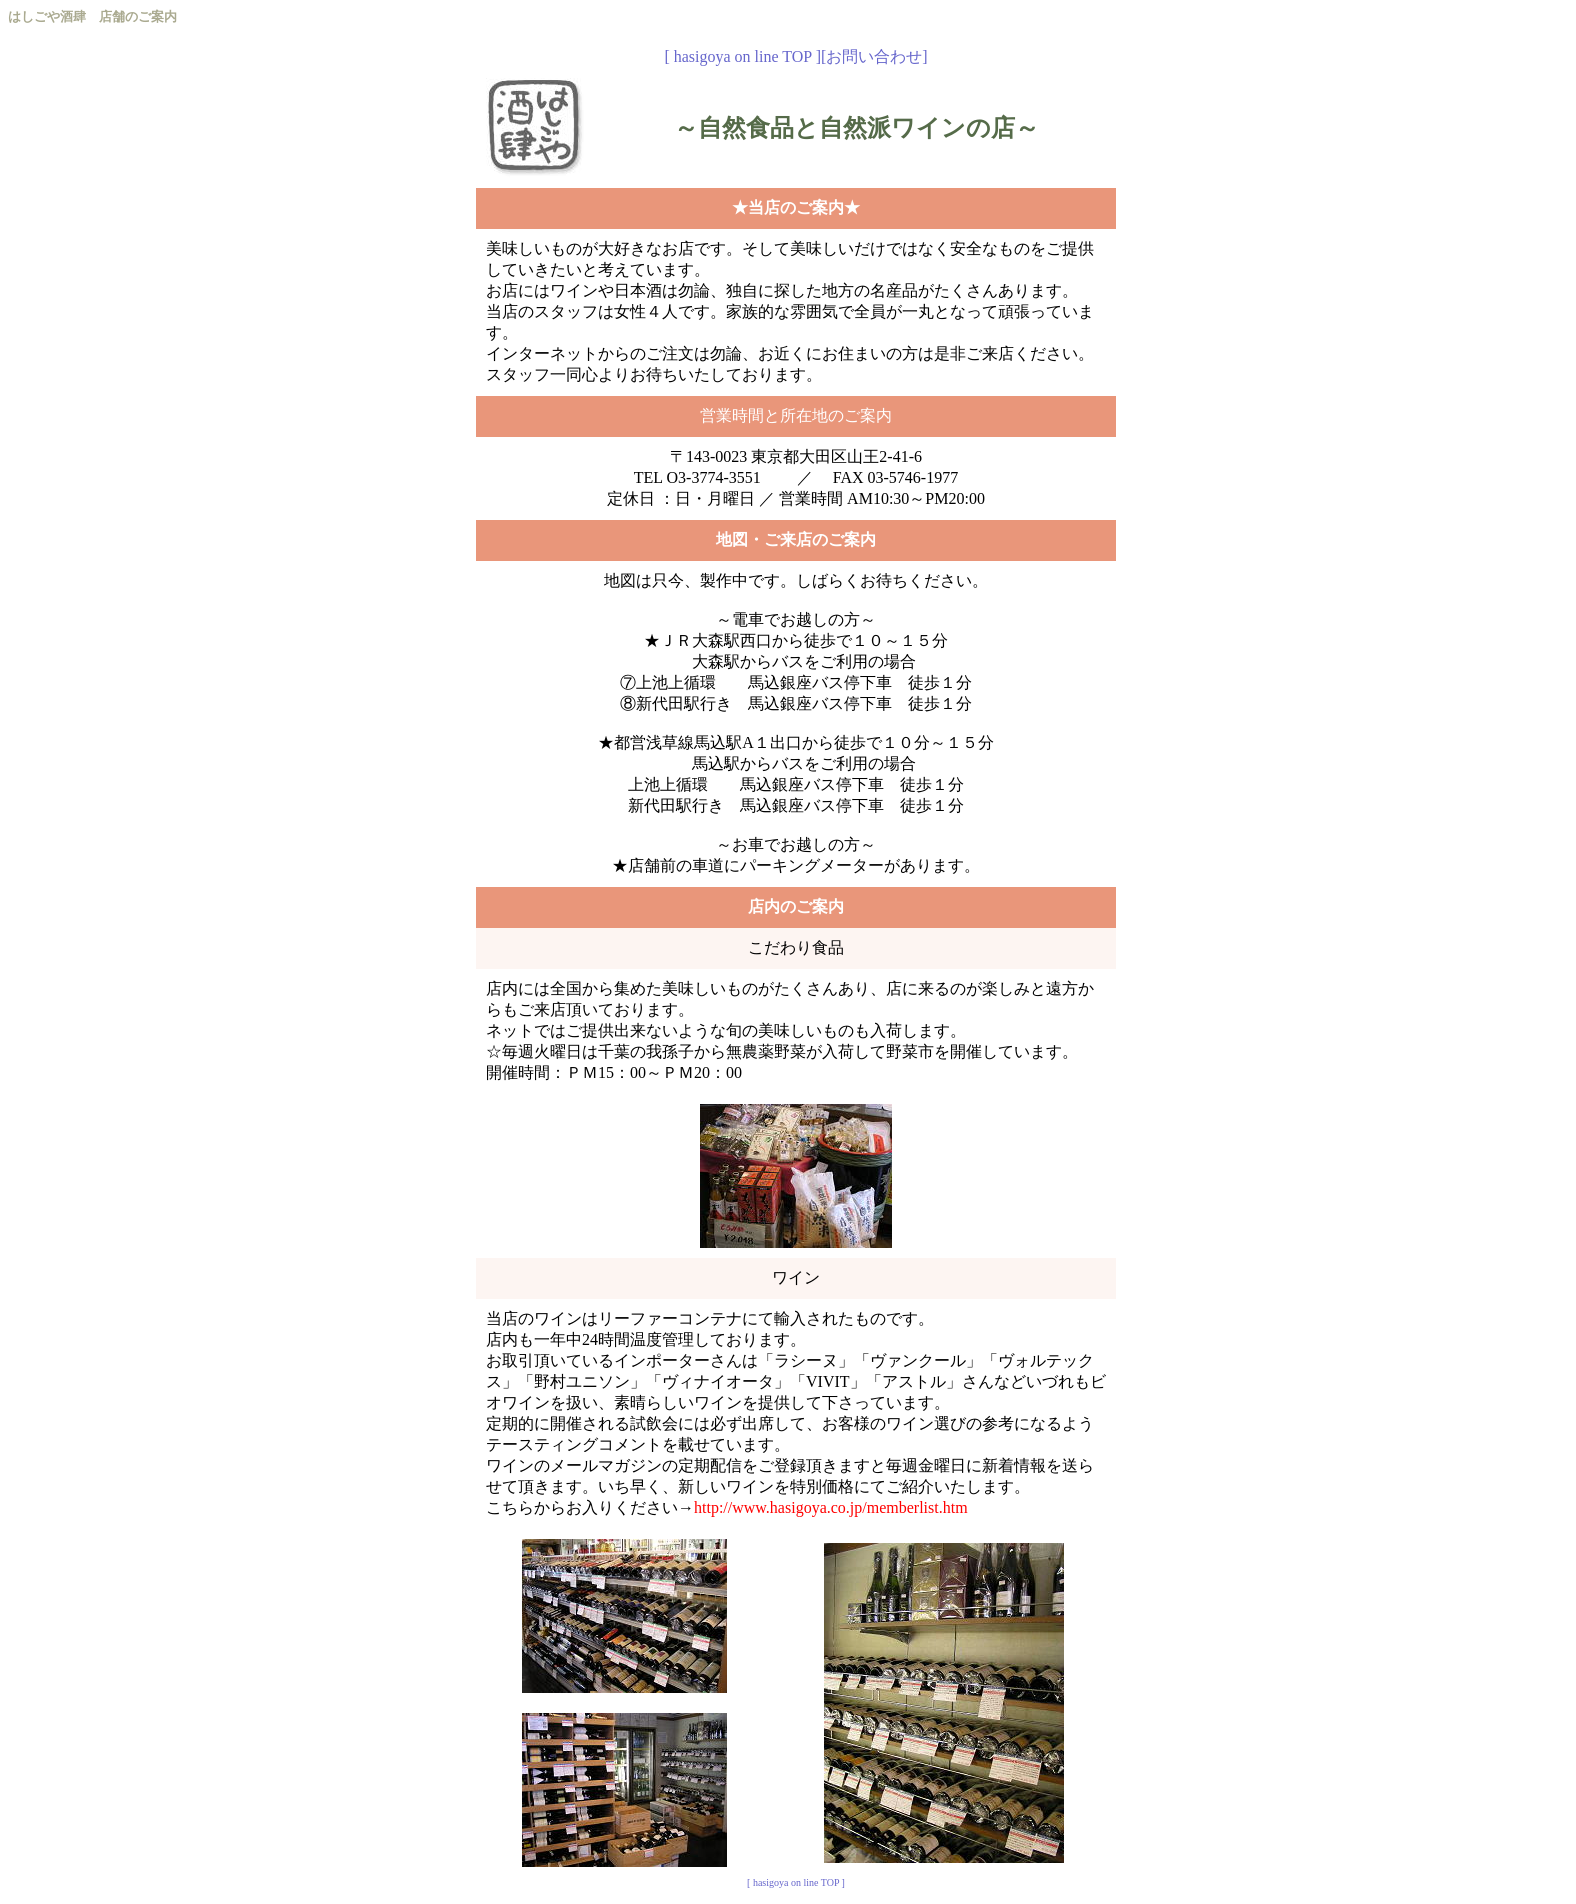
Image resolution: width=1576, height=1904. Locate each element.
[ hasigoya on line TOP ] (742, 56)
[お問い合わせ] (874, 56)
